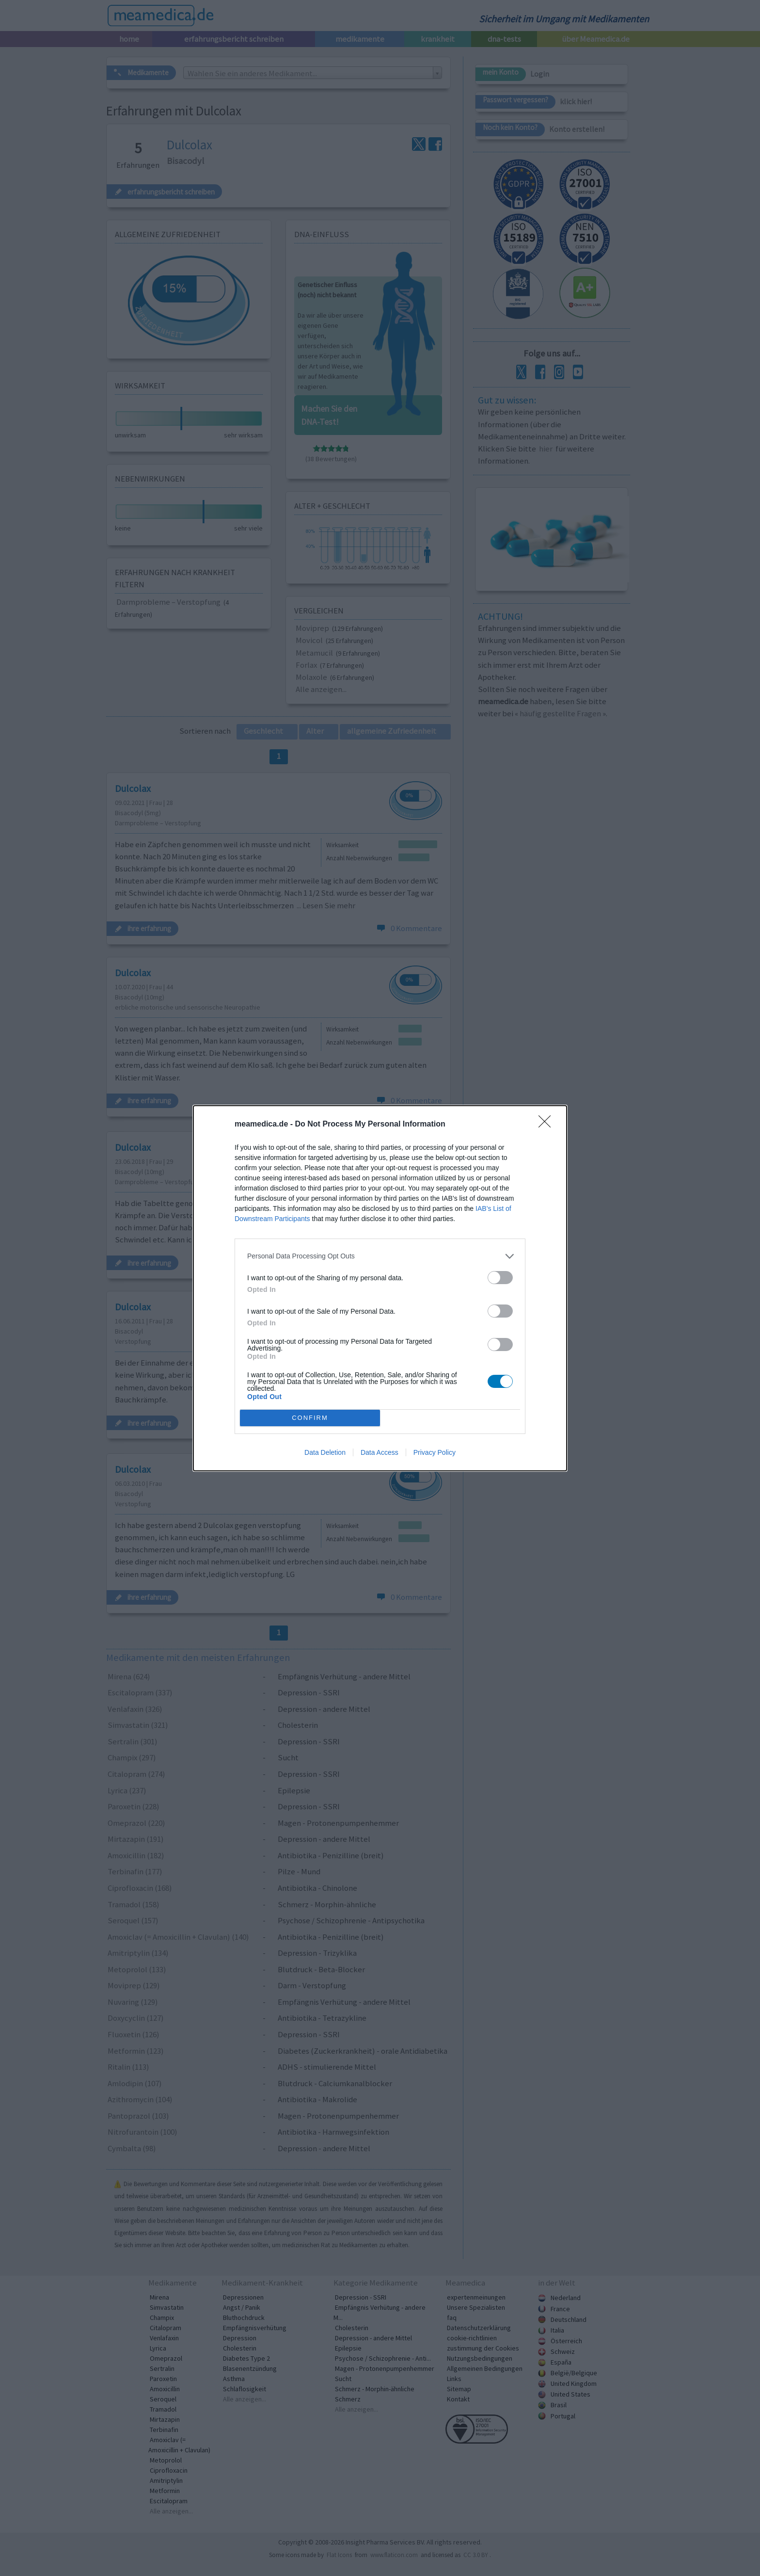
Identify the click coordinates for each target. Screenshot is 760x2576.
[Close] (547, 1124)
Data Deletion (325, 1452)
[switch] (500, 1277)
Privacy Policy (434, 1452)
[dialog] (380, 1288)
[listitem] (380, 1256)
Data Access (379, 1452)
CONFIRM (310, 1417)
